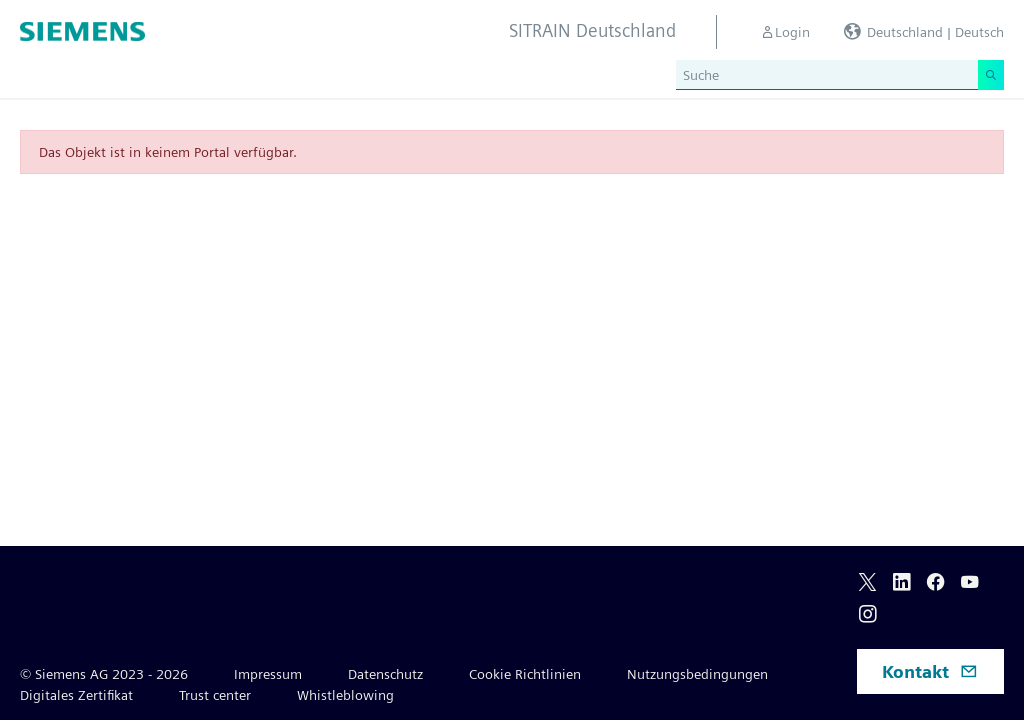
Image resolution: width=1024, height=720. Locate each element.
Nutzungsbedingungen (697, 674)
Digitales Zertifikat (76, 695)
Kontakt (930, 671)
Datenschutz (385, 674)
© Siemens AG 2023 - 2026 (104, 674)
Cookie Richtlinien (525, 674)
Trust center (215, 695)
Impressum (268, 674)
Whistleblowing (345, 695)
